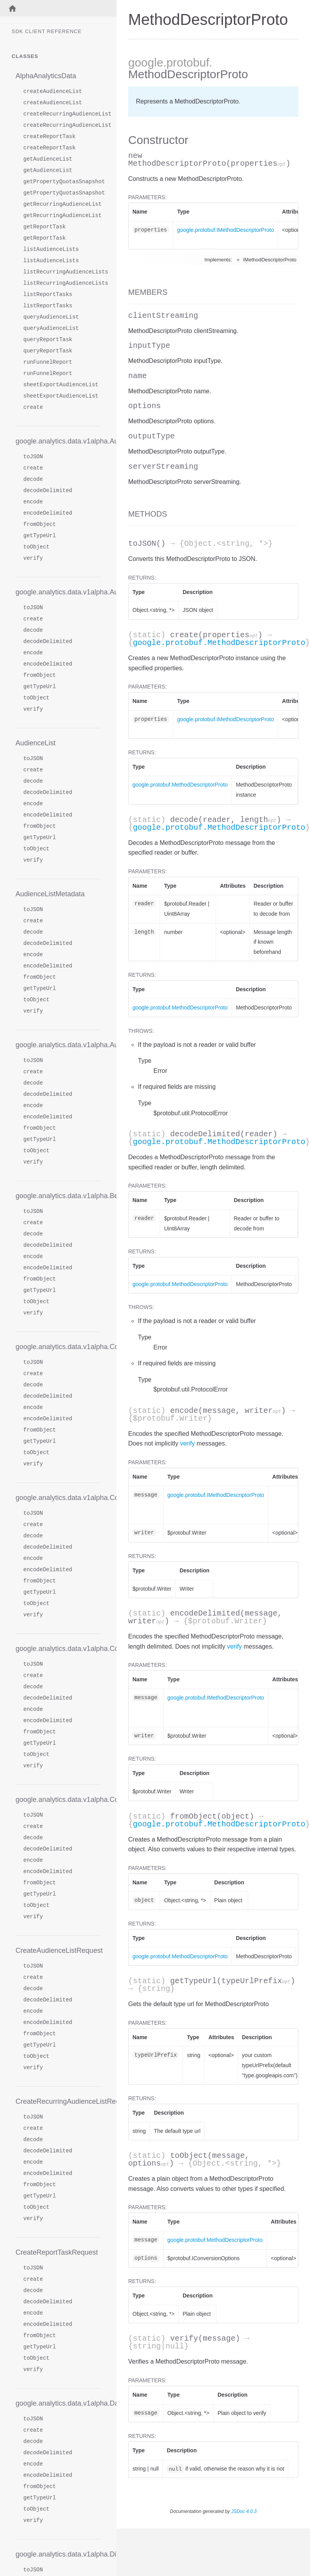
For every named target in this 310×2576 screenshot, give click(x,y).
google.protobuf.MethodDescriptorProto (219, 643)
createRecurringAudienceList (62, 114)
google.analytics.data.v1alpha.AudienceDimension (58, 441)
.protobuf (186, 62)
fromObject (39, 524)
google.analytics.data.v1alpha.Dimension (58, 2554)
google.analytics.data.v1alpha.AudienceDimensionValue (58, 592)
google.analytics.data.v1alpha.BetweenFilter (58, 1196)
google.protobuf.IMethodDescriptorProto (225, 230)
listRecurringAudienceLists (62, 272)
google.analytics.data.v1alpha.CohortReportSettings (58, 1498)
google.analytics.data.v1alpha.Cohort (58, 1347)
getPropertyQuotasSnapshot (62, 182)
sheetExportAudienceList (60, 385)
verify (33, 558)
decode (33, 479)
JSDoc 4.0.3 (243, 2511)
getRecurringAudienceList (62, 204)
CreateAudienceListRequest (58, 1950)
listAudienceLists (51, 249)
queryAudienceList (51, 317)
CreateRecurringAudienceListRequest (58, 2101)
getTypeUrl (39, 536)
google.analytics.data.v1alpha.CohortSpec (58, 1648)
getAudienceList (47, 159)
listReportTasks (47, 294)
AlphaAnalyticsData (46, 76)
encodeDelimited (47, 513)
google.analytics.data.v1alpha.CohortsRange (58, 1799)
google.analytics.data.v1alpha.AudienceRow (58, 1045)
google (145, 62)
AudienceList (36, 743)
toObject (36, 547)
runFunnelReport (47, 362)
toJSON (33, 457)
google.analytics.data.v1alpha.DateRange (58, 2403)
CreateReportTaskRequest (57, 2252)
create (33, 407)
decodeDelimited (47, 490)
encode (33, 502)
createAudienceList (52, 91)
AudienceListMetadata (50, 894)
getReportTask (44, 227)
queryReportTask (47, 339)
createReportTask (49, 136)
